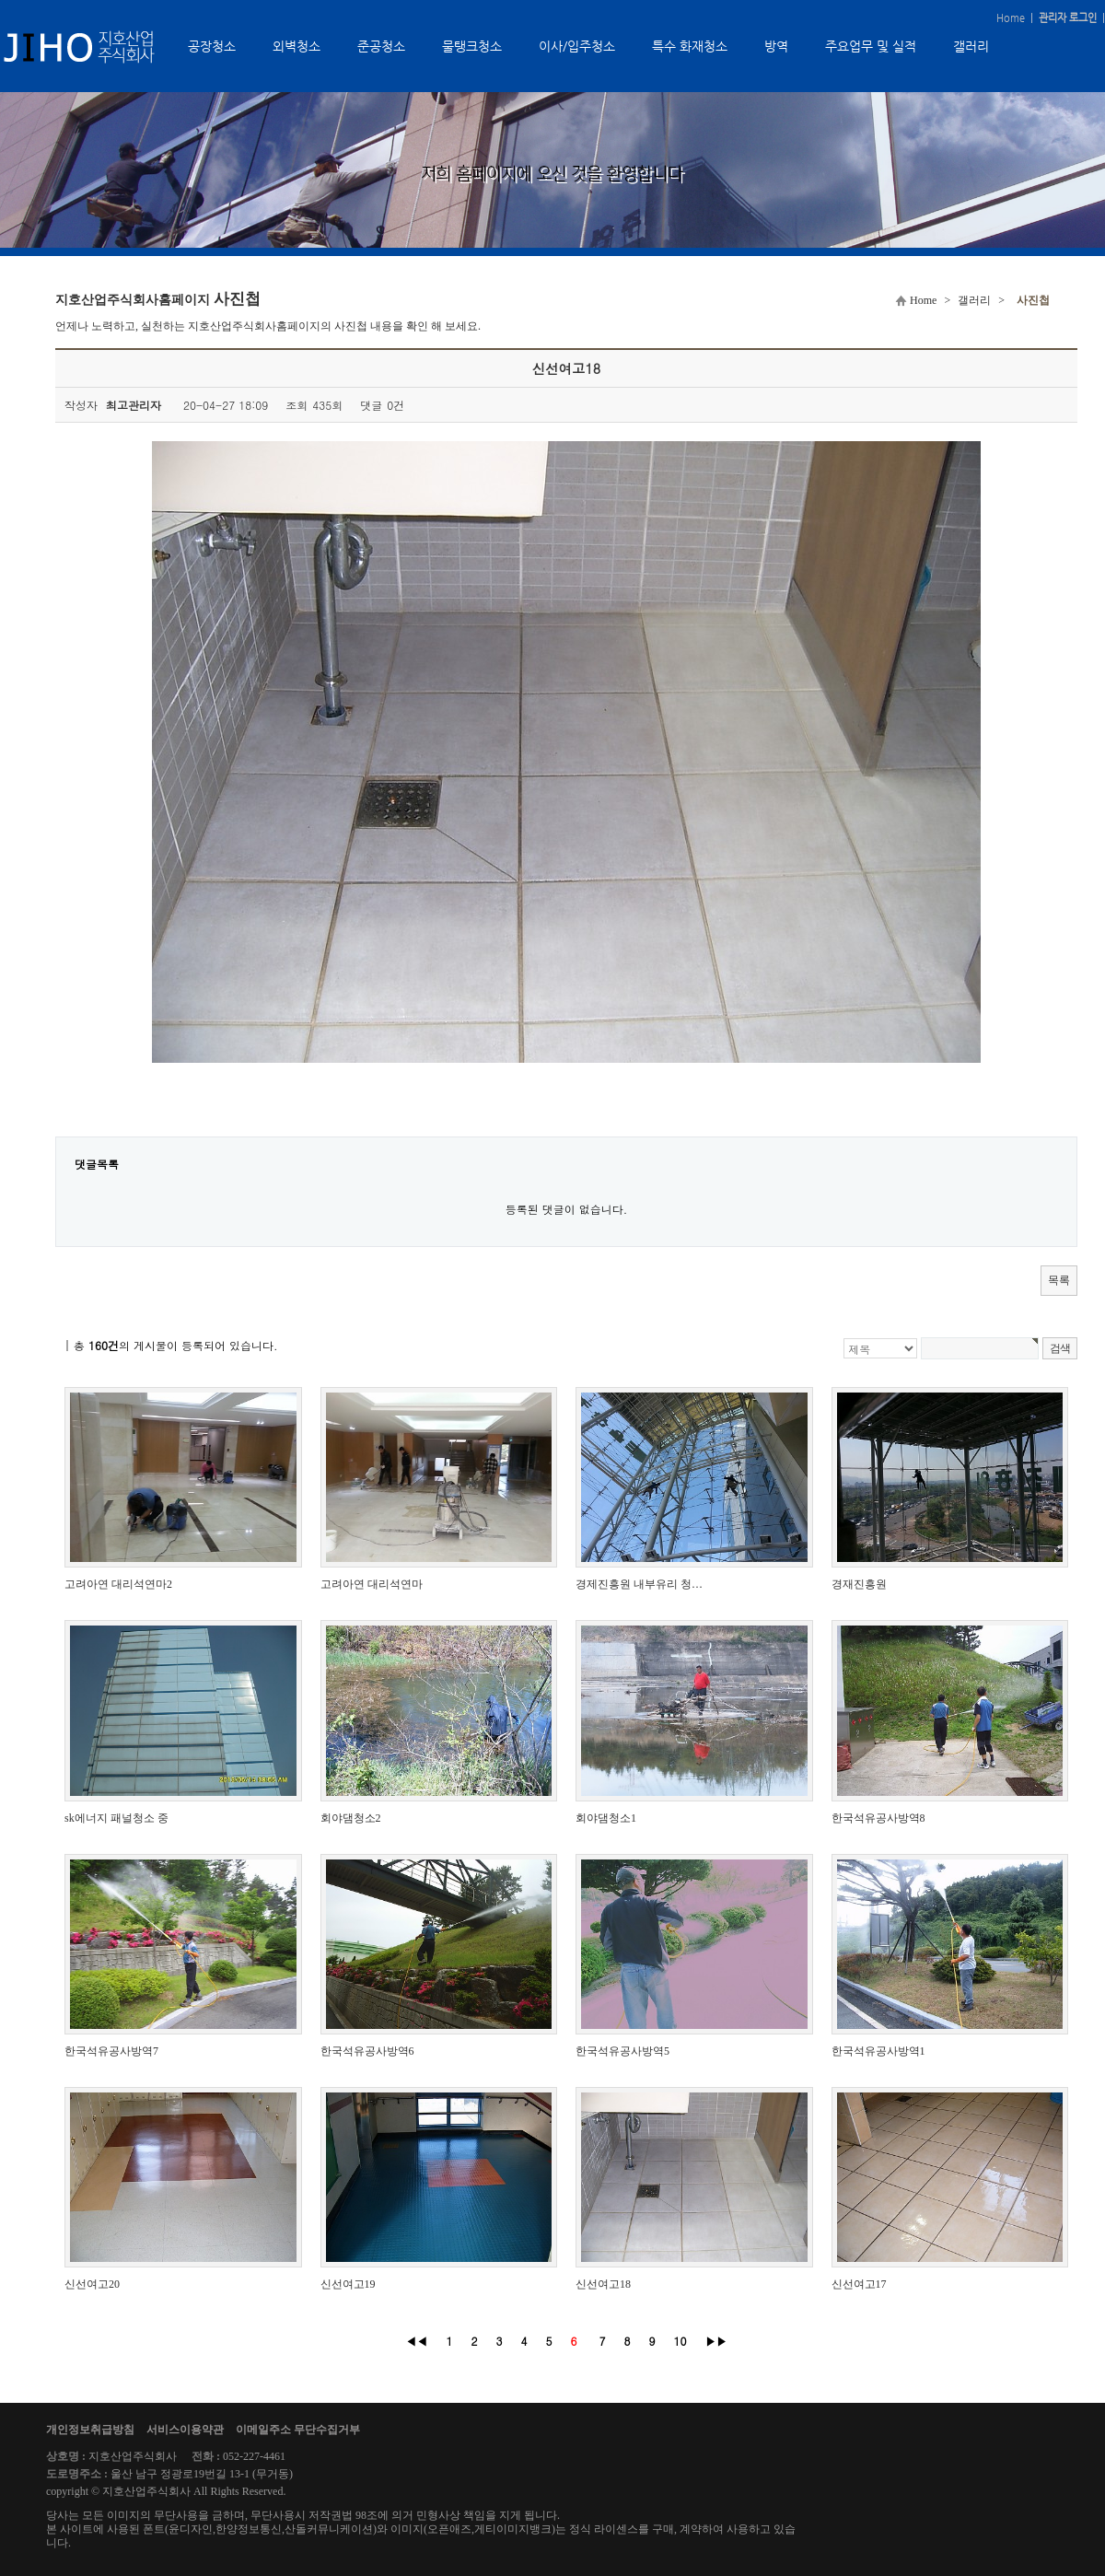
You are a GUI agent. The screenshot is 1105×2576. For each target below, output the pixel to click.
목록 (1059, 1280)
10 (680, 2341)
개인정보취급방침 (90, 2429)
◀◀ (416, 2341)
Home (1010, 18)
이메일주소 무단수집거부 (298, 2429)
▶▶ (716, 2341)
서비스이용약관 (185, 2429)
